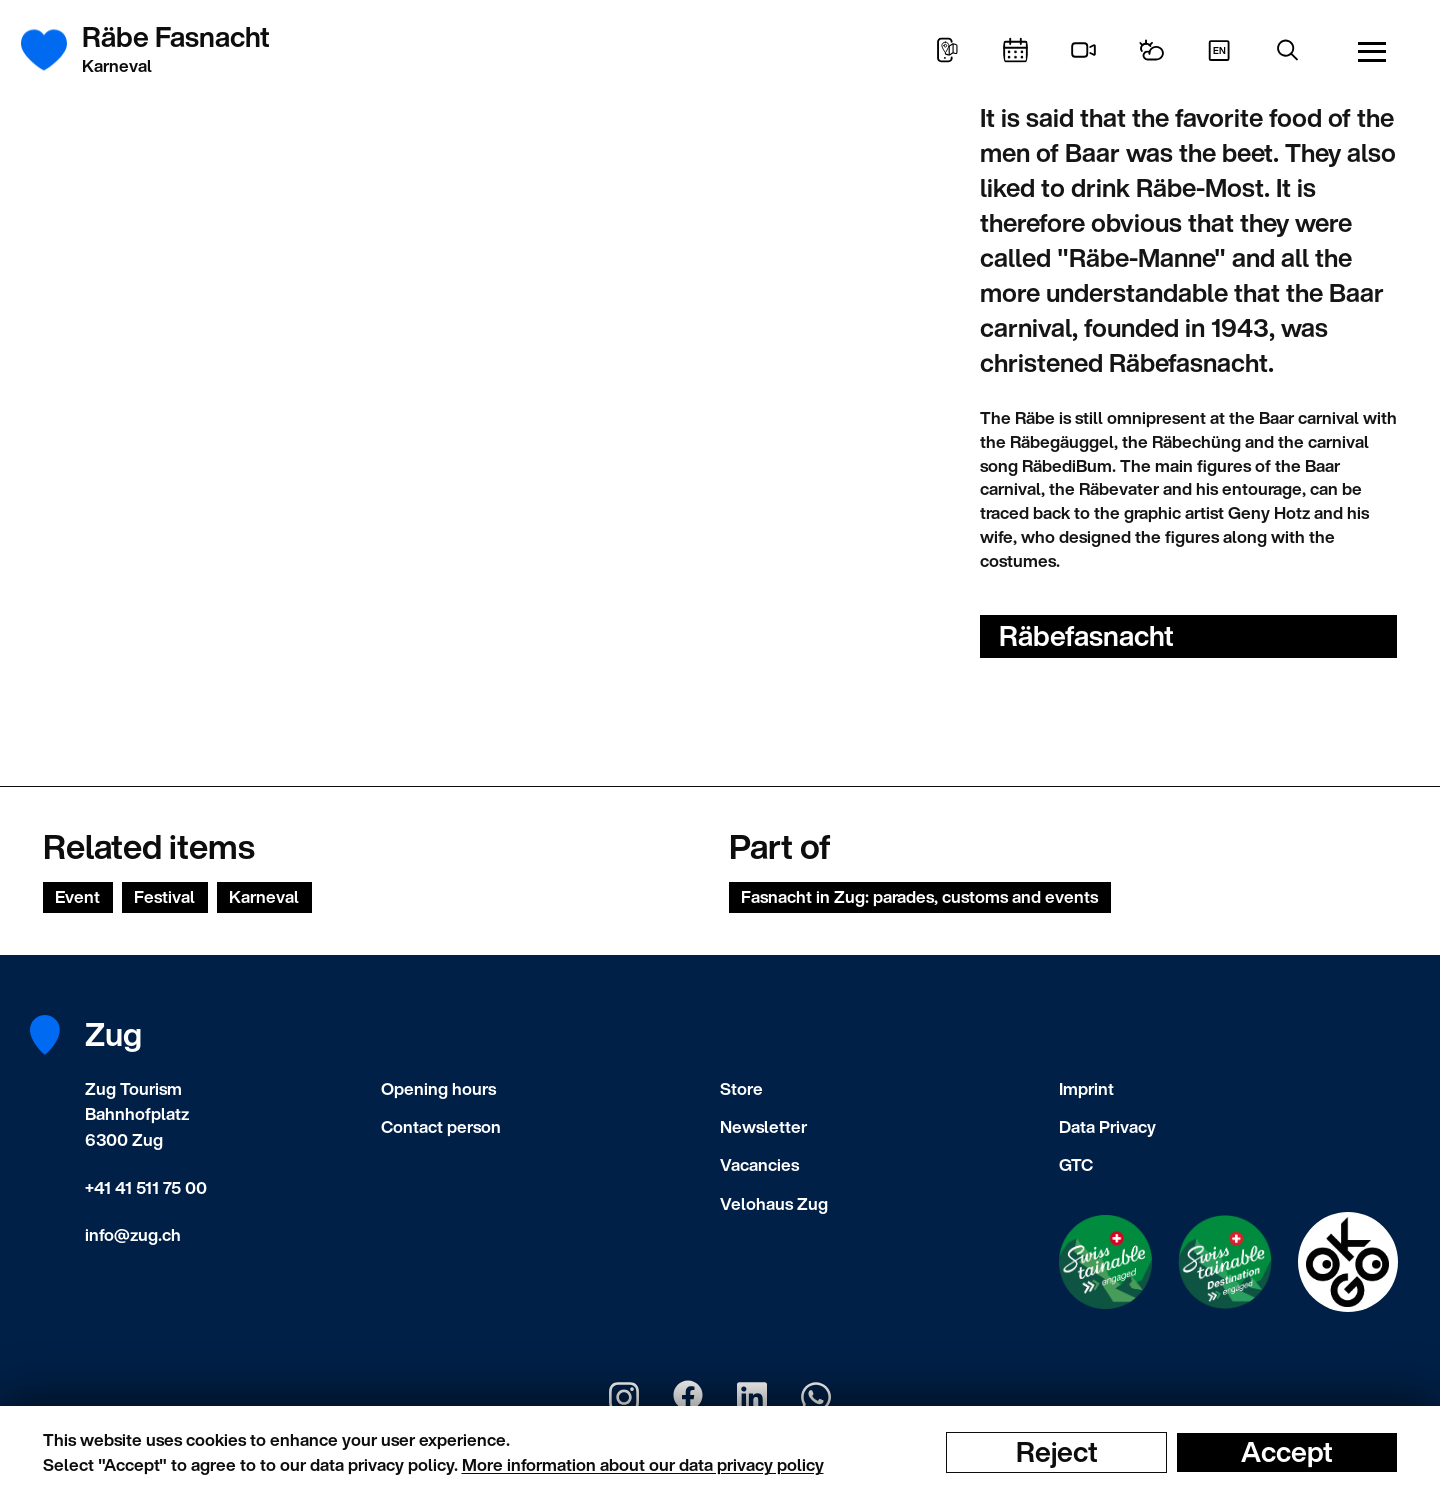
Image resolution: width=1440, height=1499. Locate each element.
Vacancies (759, 1164)
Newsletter (763, 1126)
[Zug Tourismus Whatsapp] (816, 1397)
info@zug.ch (133, 1234)
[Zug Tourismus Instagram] (624, 1397)
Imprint (1086, 1088)
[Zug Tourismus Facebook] (688, 1397)
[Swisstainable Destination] (1225, 1262)
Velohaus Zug (774, 1203)
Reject (1057, 1452)
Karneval (264, 896)
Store (741, 1088)
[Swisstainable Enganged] (1105, 1261)
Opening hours (438, 1088)
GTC (1076, 1164)
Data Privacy (1107, 1126)
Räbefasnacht (1086, 635)
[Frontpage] (55, 50)
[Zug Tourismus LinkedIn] (752, 1397)
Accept (1287, 1452)
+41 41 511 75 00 (146, 1187)
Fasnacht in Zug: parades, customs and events (919, 896)
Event (77, 896)
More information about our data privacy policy (643, 1464)
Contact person (441, 1126)
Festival (164, 896)
